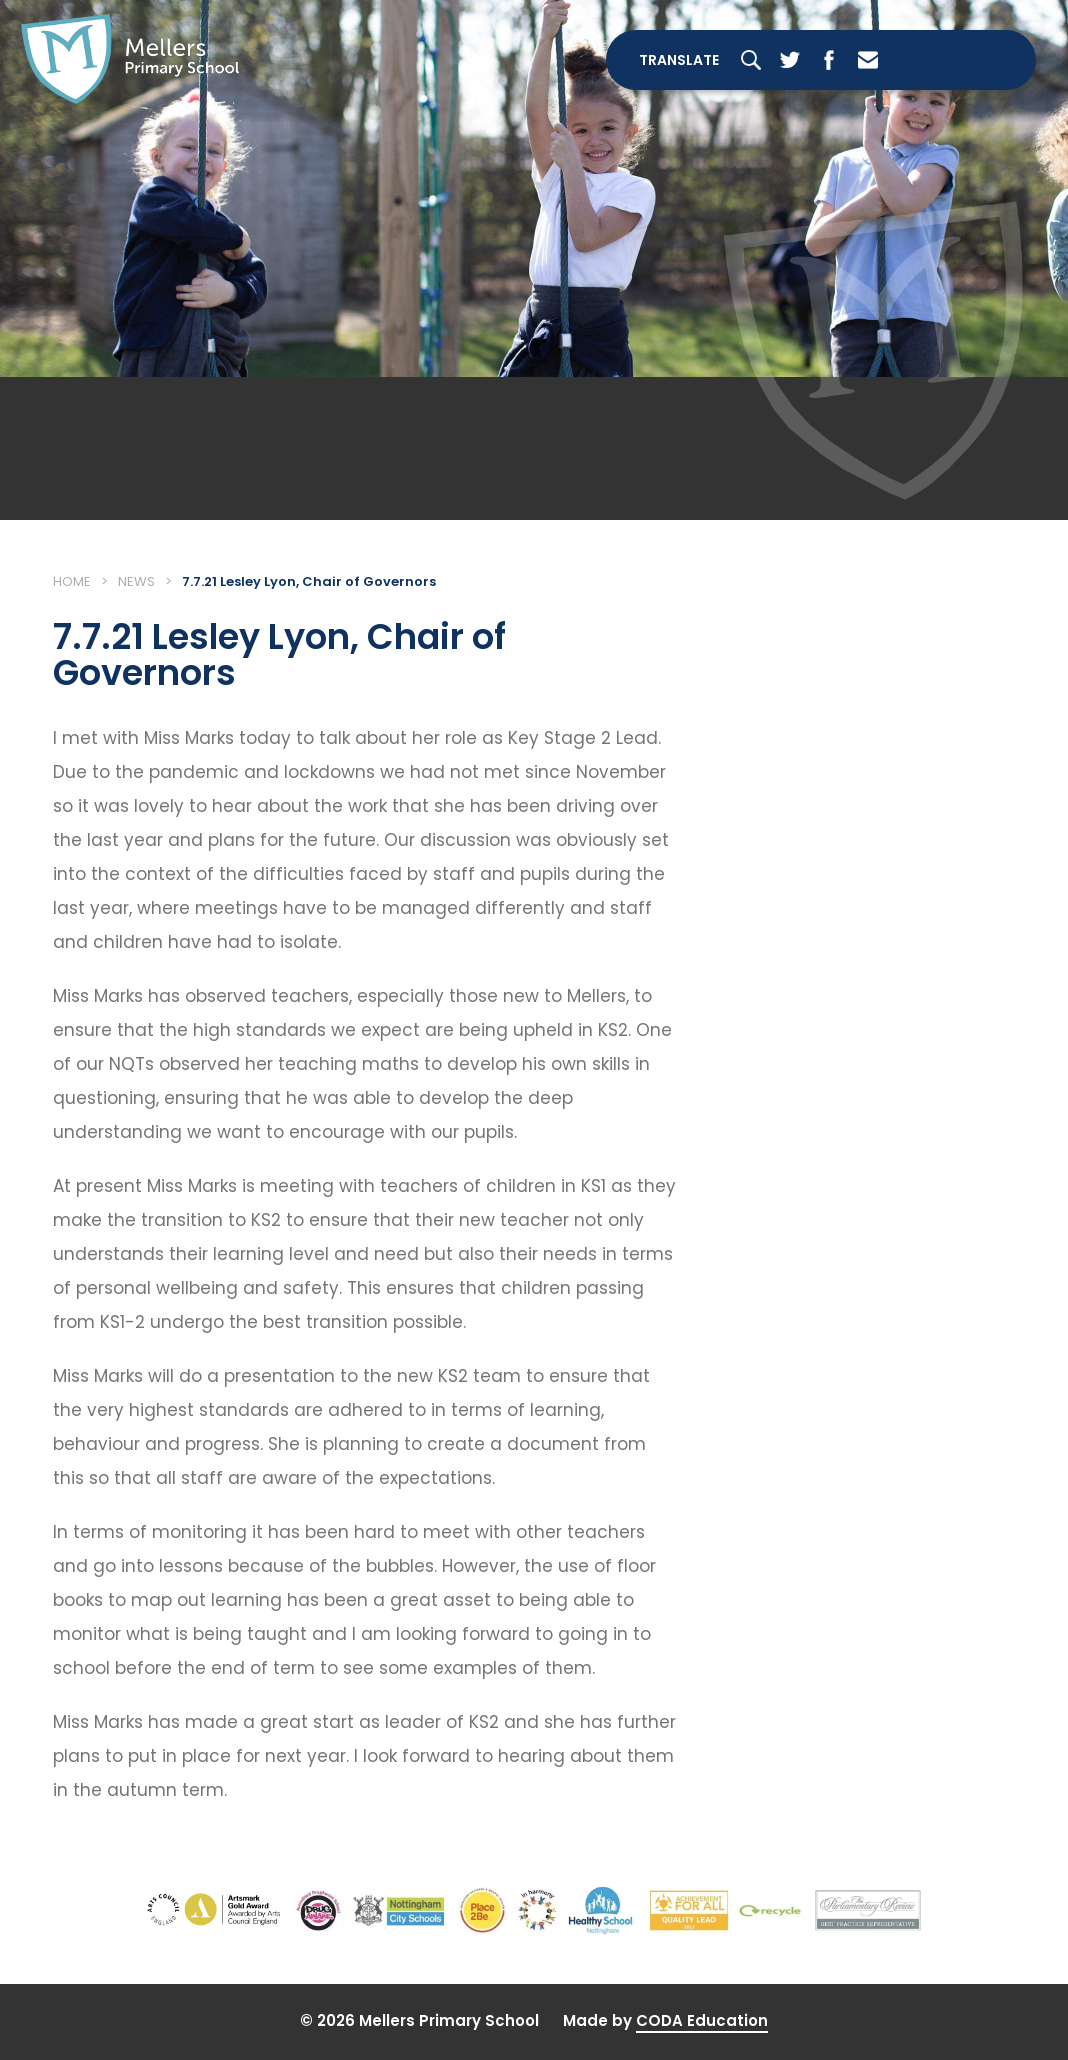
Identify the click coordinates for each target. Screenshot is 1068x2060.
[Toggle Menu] (963, 60)
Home (72, 581)
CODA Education (702, 2020)
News (136, 581)
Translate (679, 60)
